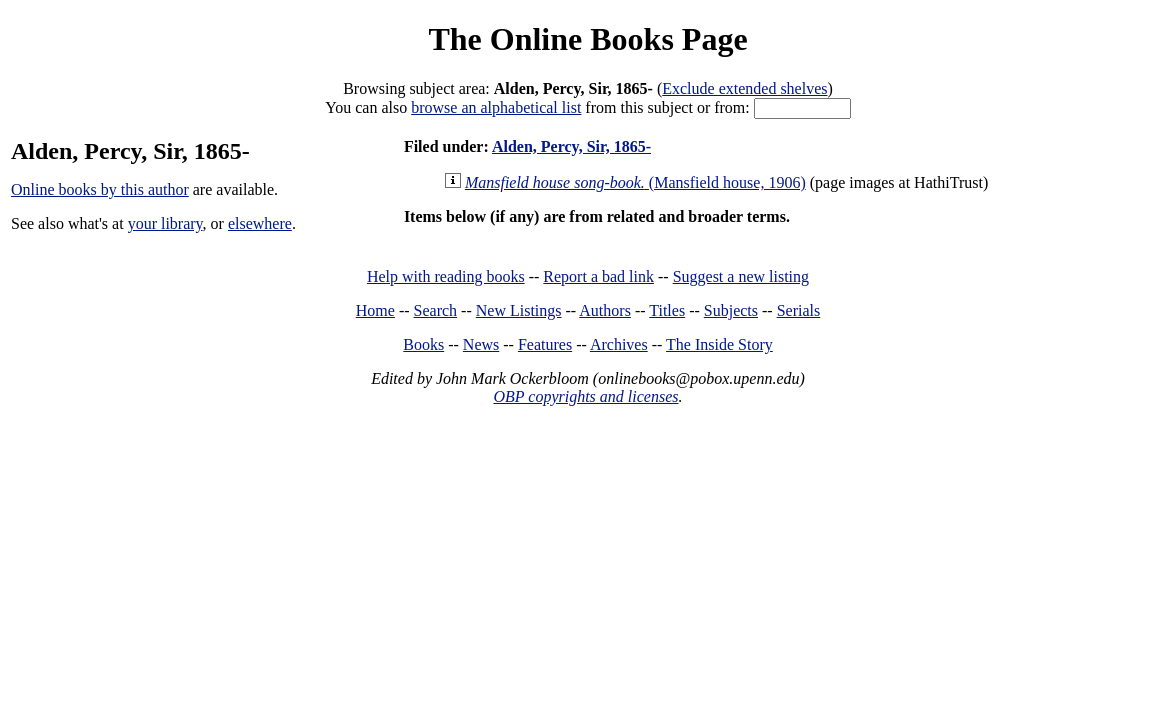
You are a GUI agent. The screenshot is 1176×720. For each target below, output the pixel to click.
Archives (619, 344)
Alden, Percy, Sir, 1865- (571, 146)
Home (375, 310)
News (481, 344)
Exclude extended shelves (744, 88)
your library (165, 223)
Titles (667, 310)
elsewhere (260, 223)
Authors (605, 310)
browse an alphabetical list (496, 107)
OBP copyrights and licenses (585, 396)
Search (436, 310)
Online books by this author (100, 189)
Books (423, 344)
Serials (799, 310)
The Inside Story (719, 344)
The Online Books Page (587, 39)
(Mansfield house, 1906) (635, 182)
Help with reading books (446, 276)
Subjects (731, 310)
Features (545, 344)
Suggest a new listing (741, 276)
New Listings (519, 310)
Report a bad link (598, 276)
